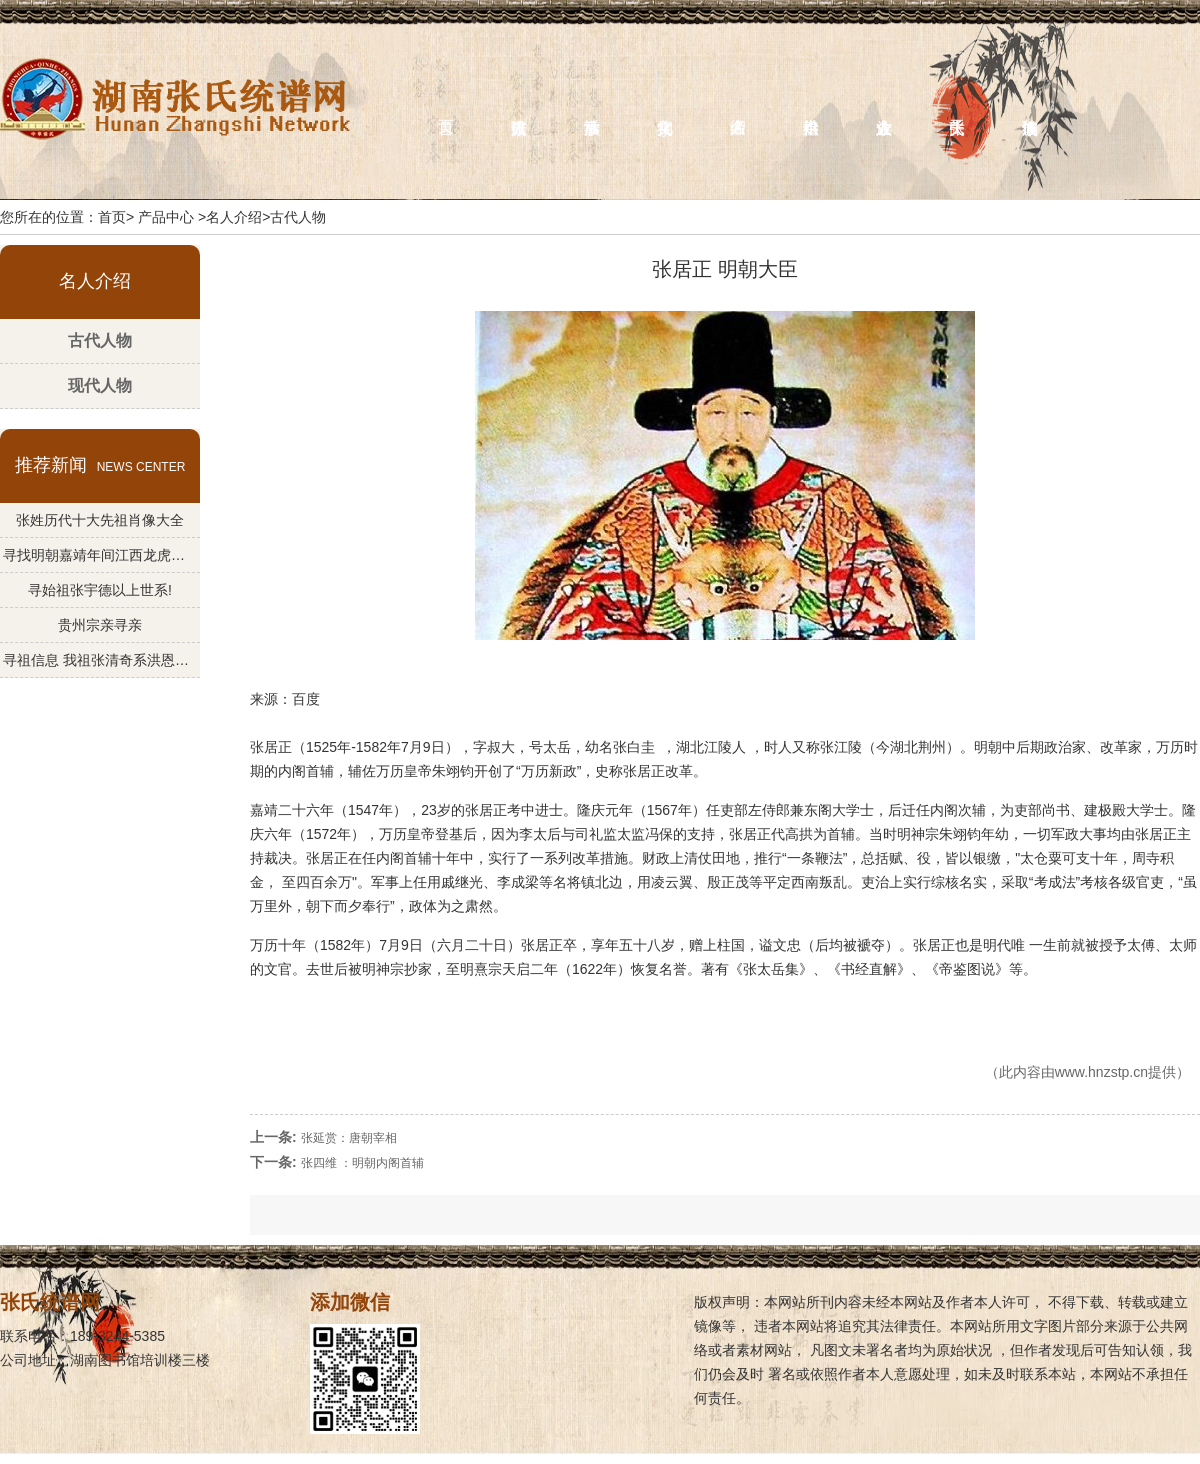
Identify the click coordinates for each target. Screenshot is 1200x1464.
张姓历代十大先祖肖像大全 (100, 520)
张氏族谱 (519, 107)
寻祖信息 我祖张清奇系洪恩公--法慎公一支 (100, 660)
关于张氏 (957, 107)
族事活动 (592, 107)
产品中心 (166, 217)
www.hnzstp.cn (1101, 1072)
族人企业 (884, 107)
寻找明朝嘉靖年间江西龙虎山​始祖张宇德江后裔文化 (100, 555)
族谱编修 (1030, 107)
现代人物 (100, 385)
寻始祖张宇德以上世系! (100, 590)
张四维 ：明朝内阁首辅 (362, 1163)
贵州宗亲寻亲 (100, 625)
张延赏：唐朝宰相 (349, 1138)
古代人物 (100, 340)
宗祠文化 (665, 107)
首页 (446, 107)
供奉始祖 (811, 107)
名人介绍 (738, 107)
